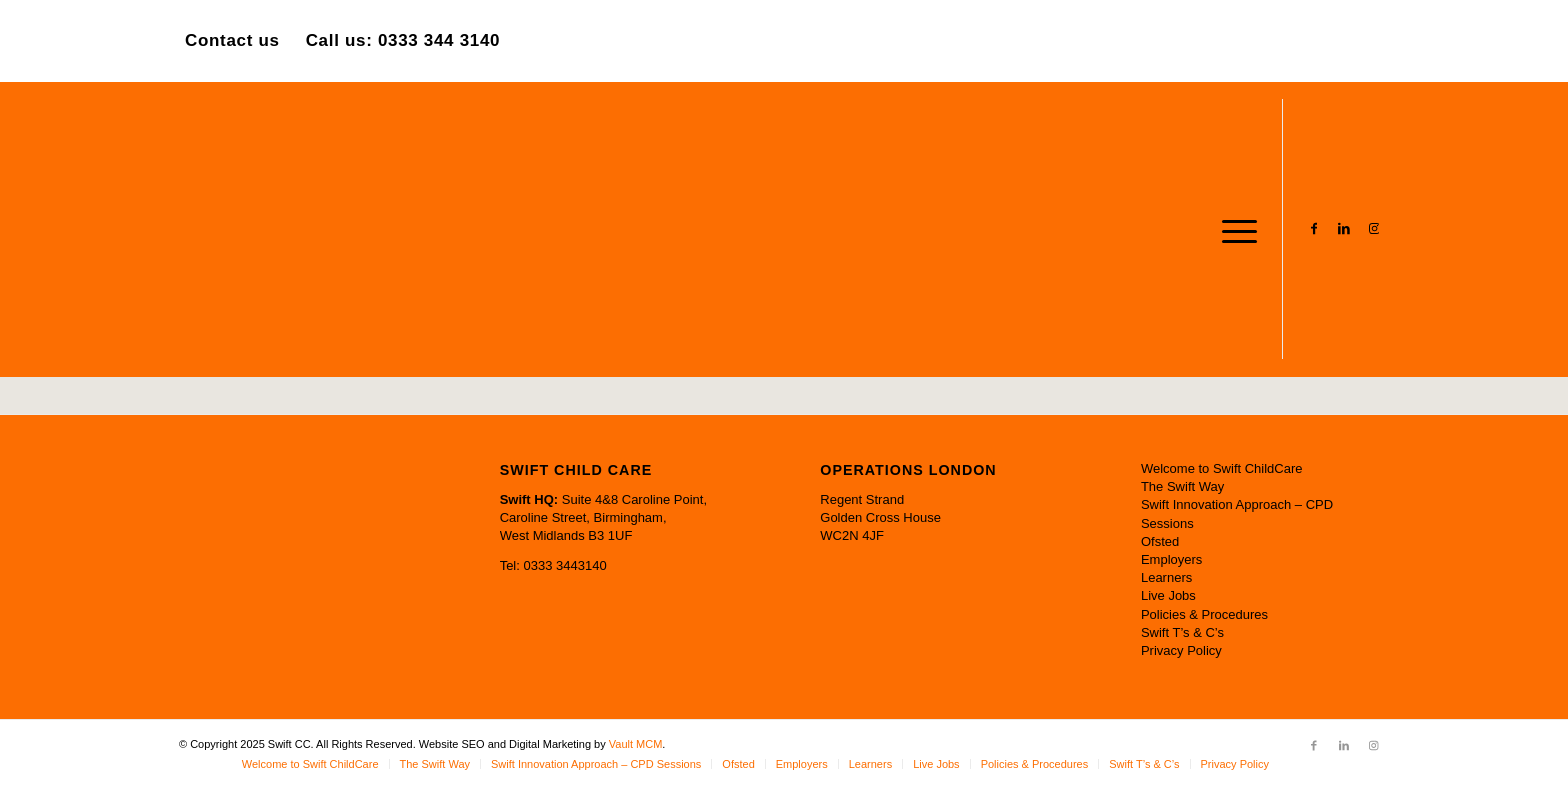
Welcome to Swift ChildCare (1222, 468)
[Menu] (1233, 229)
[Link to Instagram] (1374, 228)
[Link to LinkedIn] (1344, 228)
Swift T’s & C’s (1182, 632)
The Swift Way (1182, 486)
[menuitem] (1233, 229)
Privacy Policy (1181, 650)
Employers (1171, 559)
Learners (1166, 577)
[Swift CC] (329, 229)
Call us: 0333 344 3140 (403, 40)
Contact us (232, 40)
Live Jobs (1168, 595)
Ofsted (1160, 541)
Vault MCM (636, 744)
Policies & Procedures (1204, 614)
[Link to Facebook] (1314, 228)
